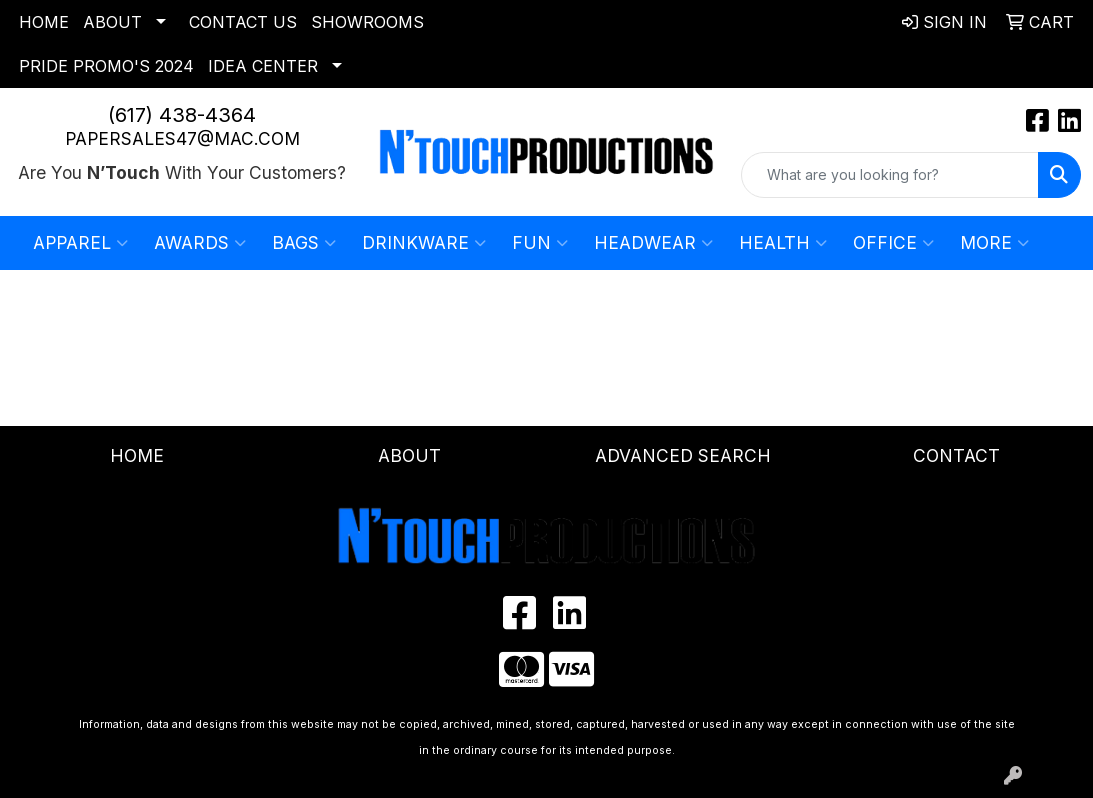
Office (893, 243)
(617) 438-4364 (182, 115)
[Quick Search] (890, 175)
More (994, 243)
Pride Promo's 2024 (106, 66)
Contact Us (243, 22)
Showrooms (367, 22)
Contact (956, 455)
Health (783, 243)
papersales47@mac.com (182, 138)
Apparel (80, 243)
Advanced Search (683, 455)
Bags (304, 243)
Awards (200, 243)
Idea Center (263, 66)
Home (44, 22)
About (112, 22)
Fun (540, 243)
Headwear (653, 243)
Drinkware (424, 243)
